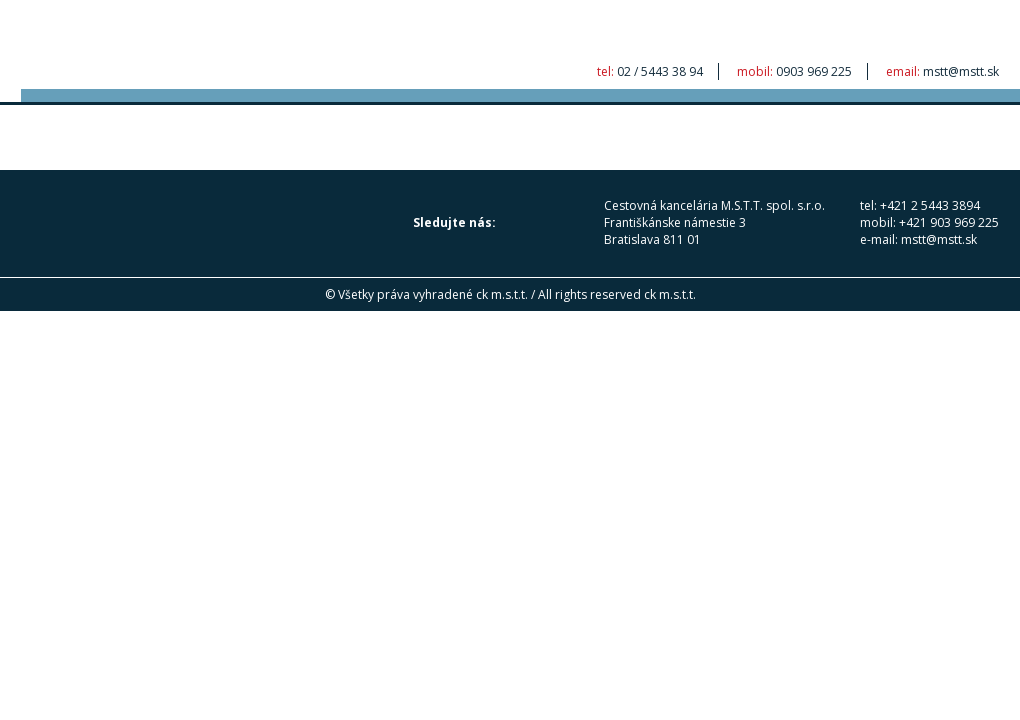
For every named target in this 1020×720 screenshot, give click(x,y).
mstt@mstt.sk (961, 71)
